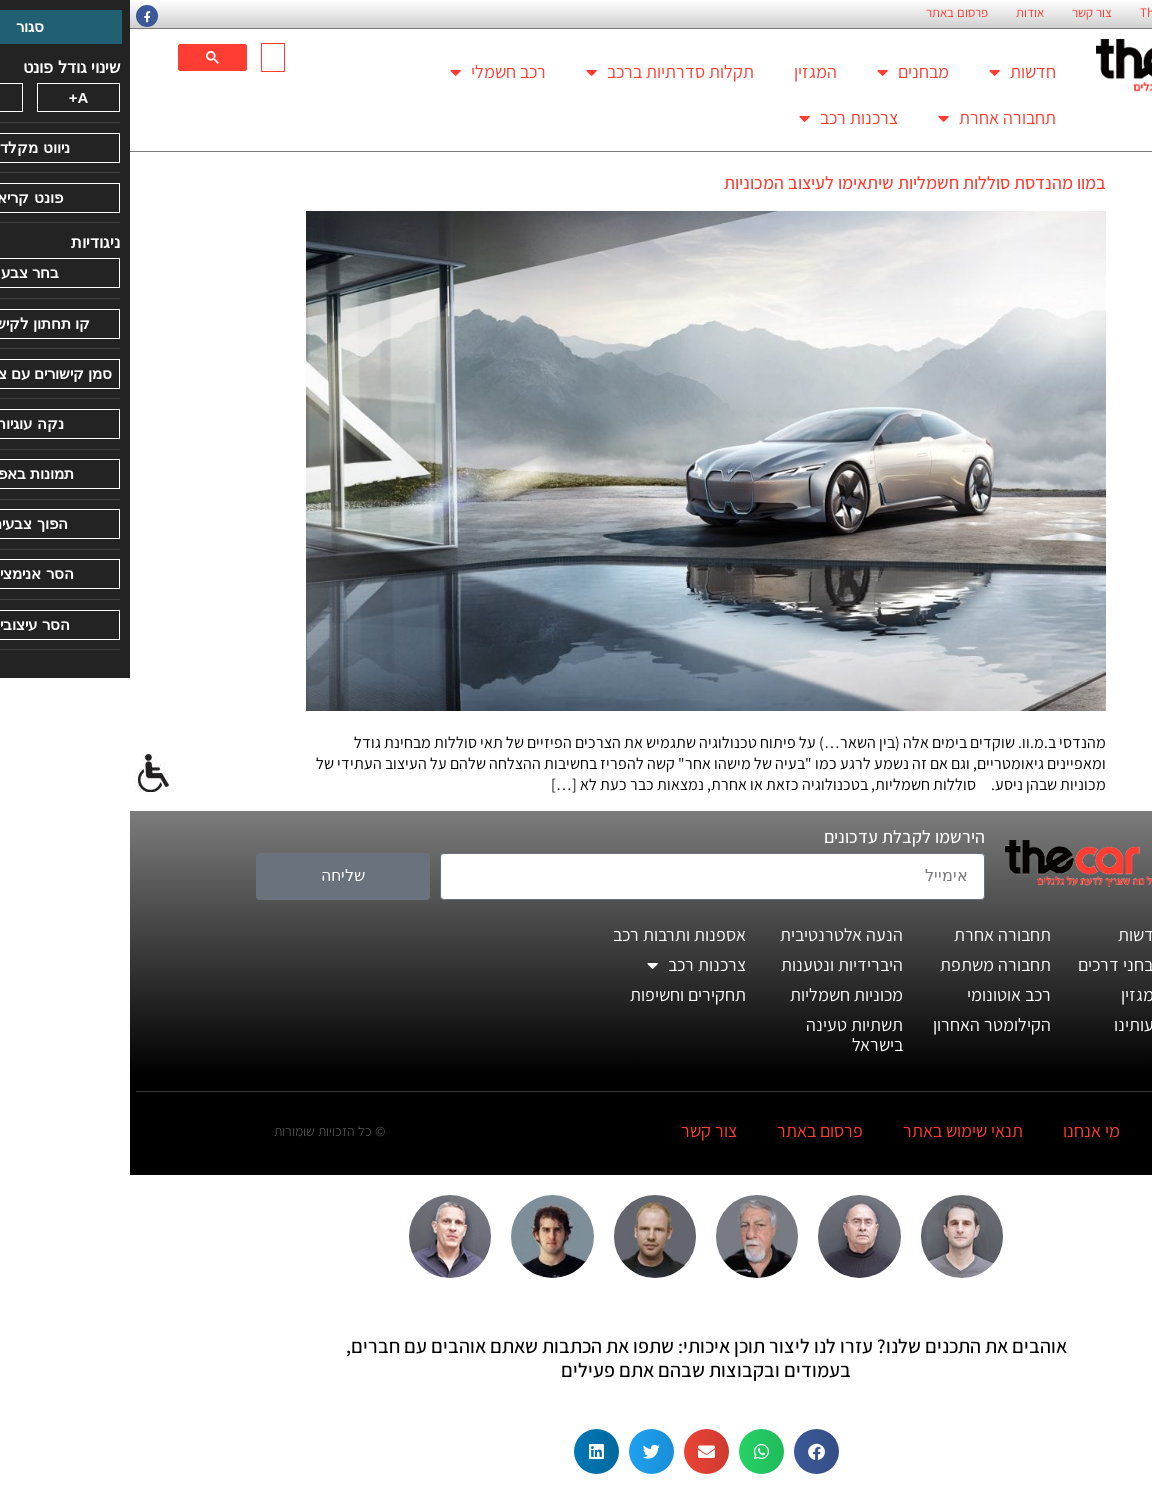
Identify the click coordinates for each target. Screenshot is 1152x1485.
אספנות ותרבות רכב (549, 934)
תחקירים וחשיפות (558, 994)
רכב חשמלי (368, 72)
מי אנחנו (961, 1130)
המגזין (685, 71)
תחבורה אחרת (867, 118)
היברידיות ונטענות (712, 964)
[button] (686, 1451)
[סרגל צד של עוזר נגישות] (24, 774)
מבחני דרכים (991, 964)
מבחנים (783, 72)
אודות (900, 13)
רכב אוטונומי (879, 994)
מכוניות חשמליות (716, 994)
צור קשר (962, 13)
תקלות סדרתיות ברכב (540, 72)
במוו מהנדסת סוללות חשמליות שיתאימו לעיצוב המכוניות (785, 182)
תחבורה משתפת (865, 964)
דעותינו (1009, 1024)
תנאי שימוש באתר (833, 1130)
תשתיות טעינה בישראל (724, 1034)
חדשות (892, 72)
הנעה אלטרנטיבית (711, 934)
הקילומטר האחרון (862, 1024)
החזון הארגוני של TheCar (1071, 13)
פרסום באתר (827, 13)
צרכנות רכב (718, 118)
